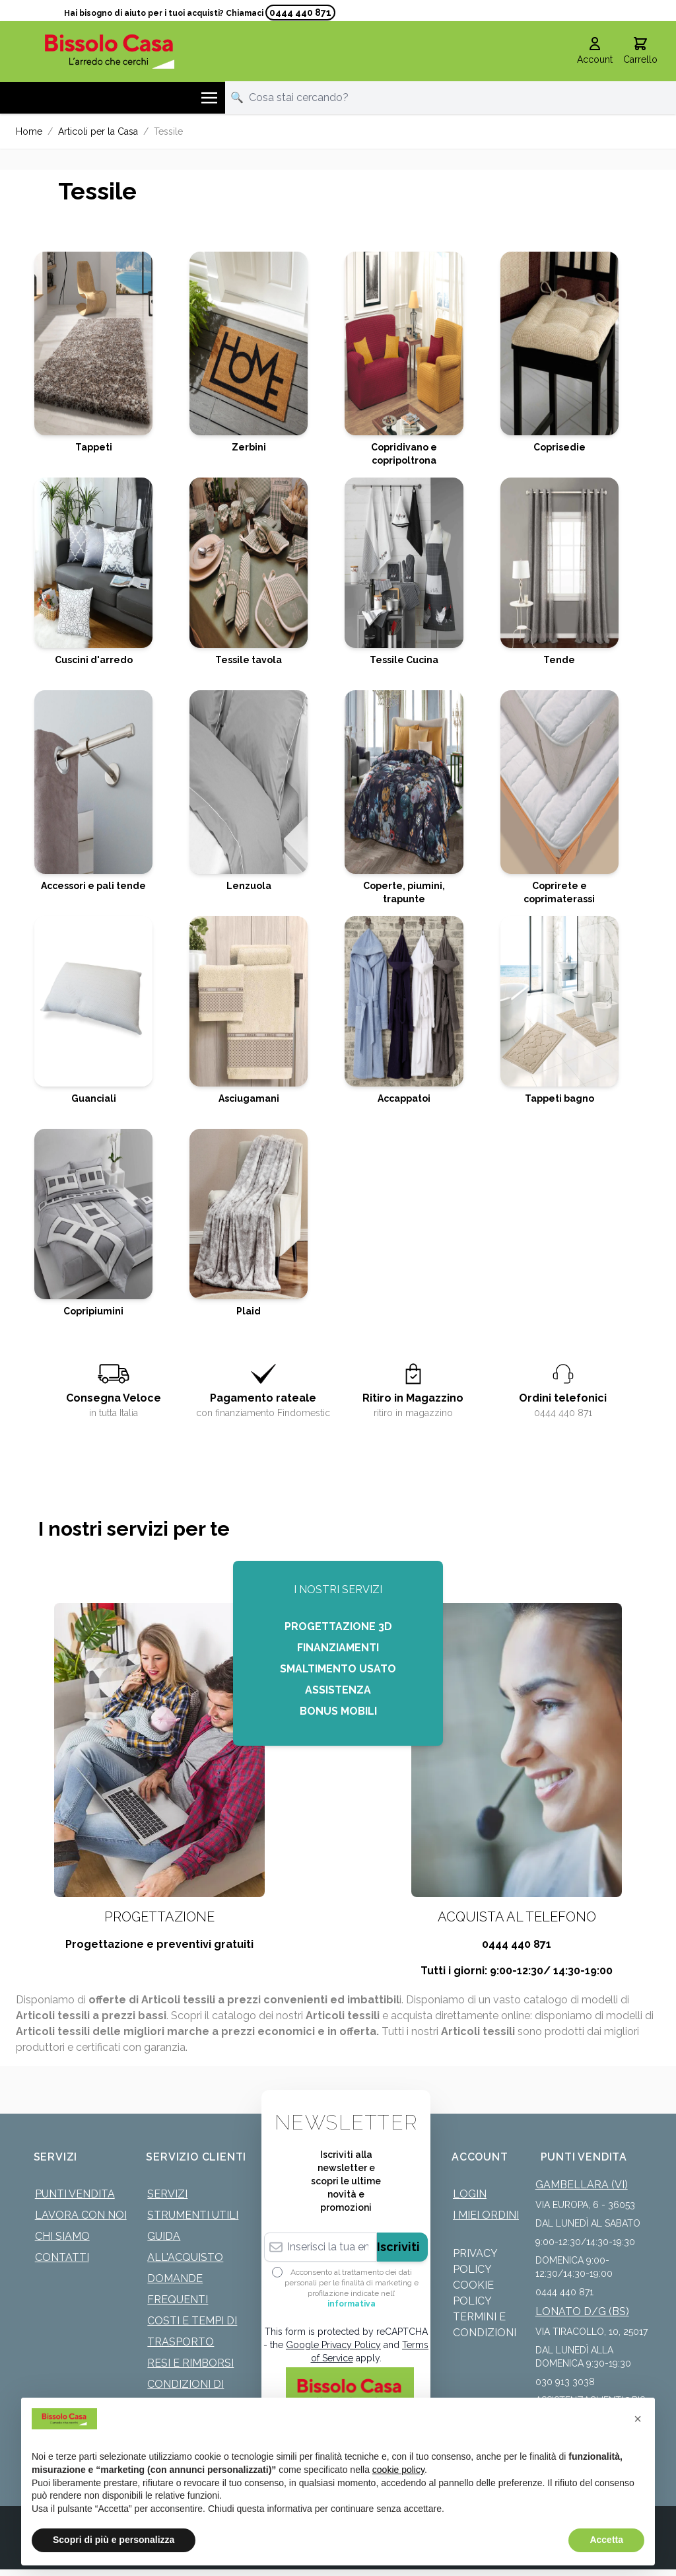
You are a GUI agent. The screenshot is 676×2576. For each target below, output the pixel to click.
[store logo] (109, 51)
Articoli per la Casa (98, 131)
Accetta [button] (606, 2539)
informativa (351, 2303)
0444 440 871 (300, 12)
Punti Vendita (75, 2194)
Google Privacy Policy (333, 2345)
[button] (637, 2418)
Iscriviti (398, 2247)
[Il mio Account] (595, 51)
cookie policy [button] (398, 2469)
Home (29, 131)
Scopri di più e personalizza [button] (113, 2539)
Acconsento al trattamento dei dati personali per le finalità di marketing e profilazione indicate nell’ (352, 2288)
